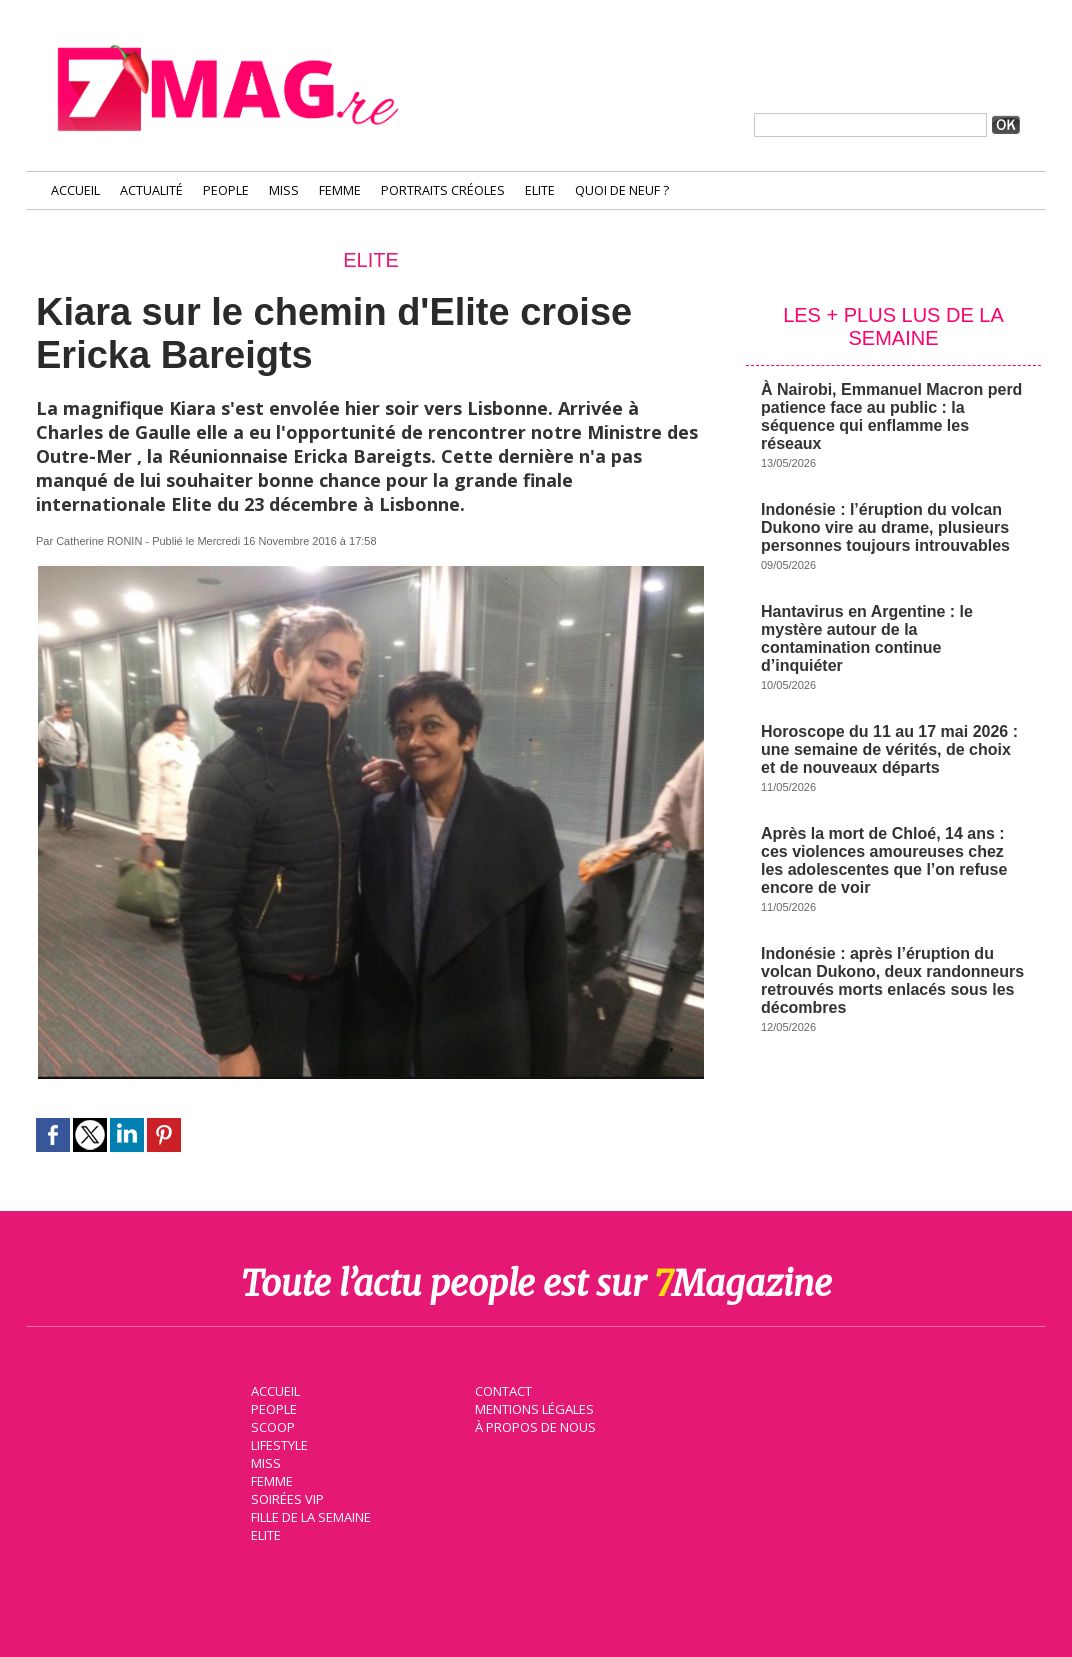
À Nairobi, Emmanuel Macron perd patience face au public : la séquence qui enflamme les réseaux (891, 416)
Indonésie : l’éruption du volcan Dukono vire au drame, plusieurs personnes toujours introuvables (885, 527)
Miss (284, 190)
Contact (499, 1387)
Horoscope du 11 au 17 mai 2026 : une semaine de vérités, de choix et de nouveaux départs (889, 749)
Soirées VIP (282, 1495)
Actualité (151, 190)
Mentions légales (530, 1405)
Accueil (75, 190)
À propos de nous (531, 1423)
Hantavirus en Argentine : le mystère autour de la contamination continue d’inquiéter (867, 638)
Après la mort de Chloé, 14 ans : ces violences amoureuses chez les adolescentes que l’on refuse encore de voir (884, 860)
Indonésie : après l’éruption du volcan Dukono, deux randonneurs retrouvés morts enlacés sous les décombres (892, 980)
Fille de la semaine (306, 1513)
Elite (540, 190)
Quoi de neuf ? (622, 190)
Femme (340, 190)
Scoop (268, 1423)
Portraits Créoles (443, 190)
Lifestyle (274, 1441)
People (226, 190)
